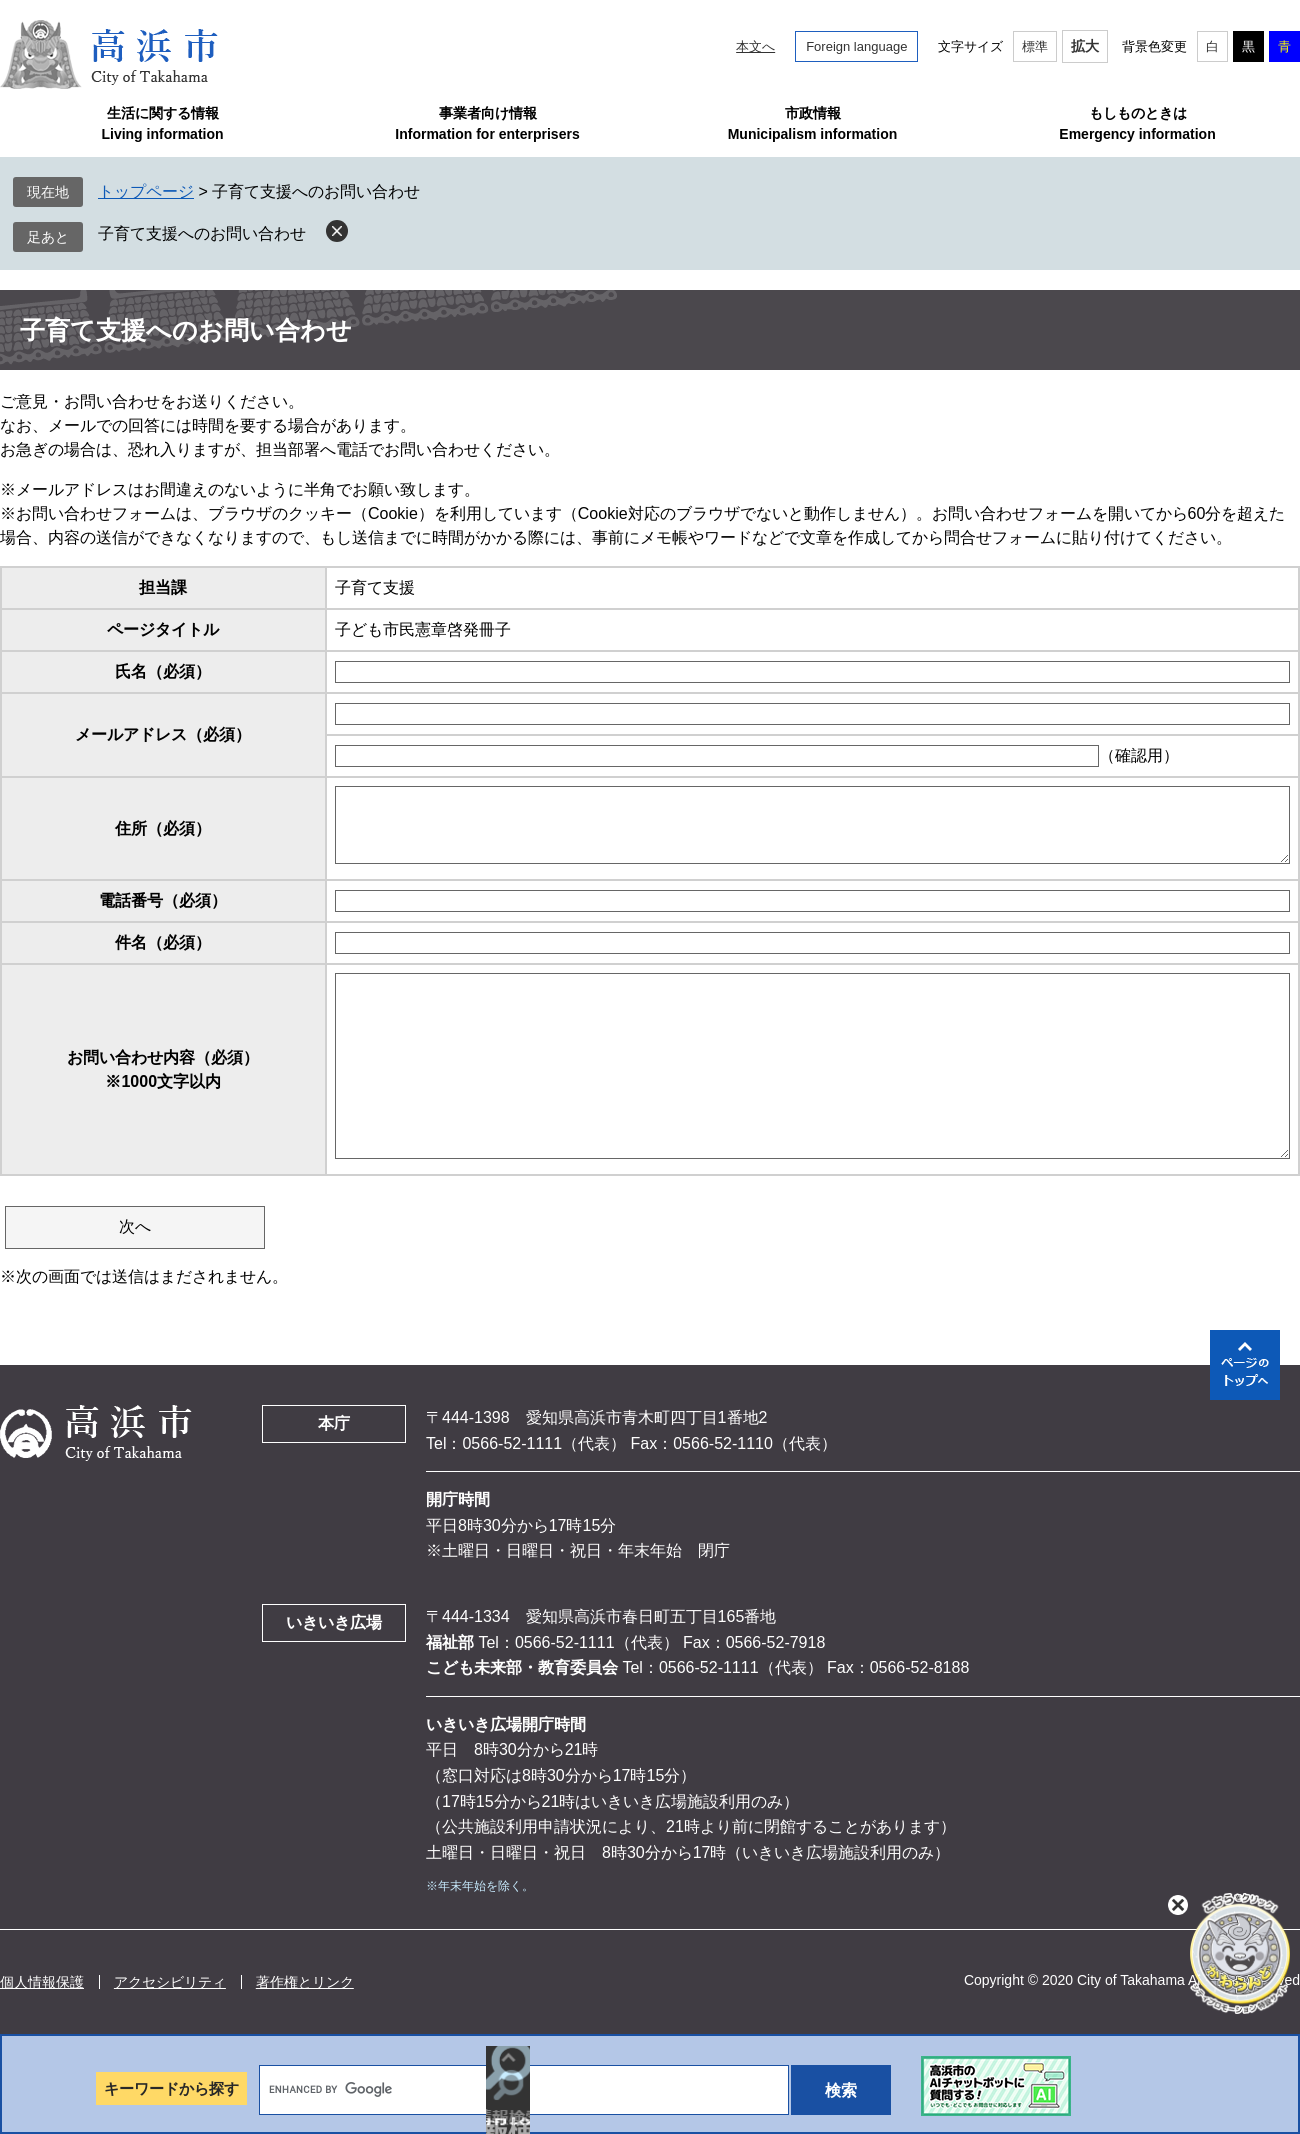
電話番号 (163, 900)
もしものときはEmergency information (1137, 123)
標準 (1035, 46)
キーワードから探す (171, 2088)
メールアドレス (163, 734)
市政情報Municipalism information (813, 123)
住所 (163, 828)
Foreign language (856, 46)
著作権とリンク (305, 1982)
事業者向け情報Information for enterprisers (487, 123)
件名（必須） (163, 942)
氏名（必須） (163, 671)
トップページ (146, 191)
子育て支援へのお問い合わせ (202, 233)
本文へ (755, 46)
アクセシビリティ (170, 1982)
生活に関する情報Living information (162, 123)
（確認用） (1139, 755)
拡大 (1085, 46)
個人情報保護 (42, 1982)
